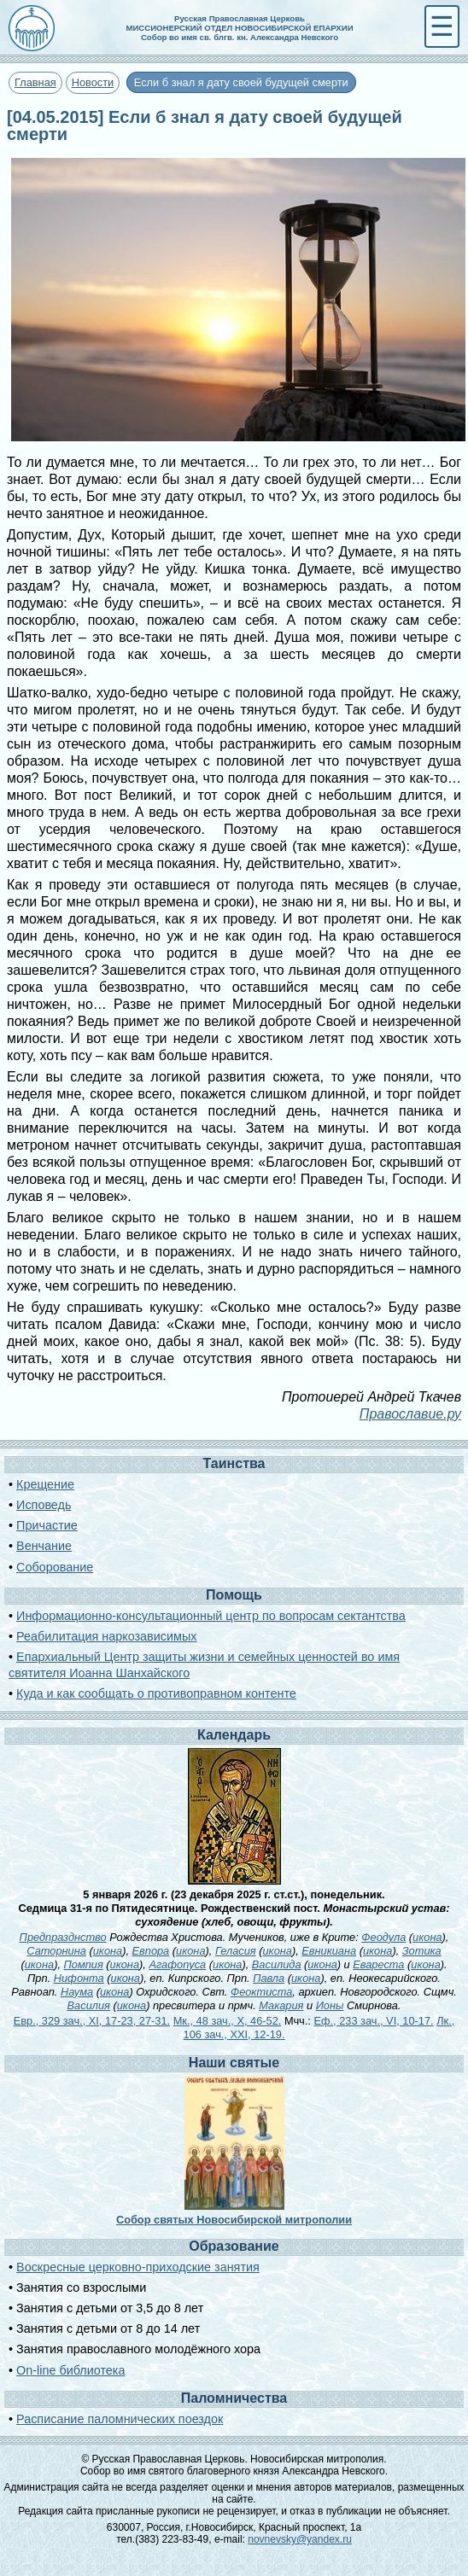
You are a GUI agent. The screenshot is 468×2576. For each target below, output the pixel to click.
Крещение (45, 1484)
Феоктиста (261, 1991)
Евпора (151, 1950)
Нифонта (79, 1978)
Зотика (422, 1950)
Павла (268, 1978)
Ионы (330, 2005)
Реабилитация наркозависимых (106, 1636)
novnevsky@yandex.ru (300, 2539)
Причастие (47, 1525)
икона (427, 1937)
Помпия (83, 1964)
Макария (281, 2005)
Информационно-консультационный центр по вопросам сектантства (211, 1616)
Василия (88, 2005)
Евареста (378, 1964)
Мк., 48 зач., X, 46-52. (227, 2020)
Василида (276, 1964)
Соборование (54, 1567)
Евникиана (328, 1950)
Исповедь (43, 1505)
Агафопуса (177, 1964)
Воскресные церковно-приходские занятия (138, 2267)
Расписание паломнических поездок (119, 2419)
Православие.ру (410, 1414)
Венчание (44, 1546)
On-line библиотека (70, 2370)
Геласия (235, 1950)
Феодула (383, 1937)
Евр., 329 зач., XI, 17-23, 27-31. (92, 2020)
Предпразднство (63, 1937)
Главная (35, 82)
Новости (93, 82)
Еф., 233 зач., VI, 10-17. (373, 2020)
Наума (77, 1991)
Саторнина (56, 1950)
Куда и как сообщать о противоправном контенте (156, 1693)
